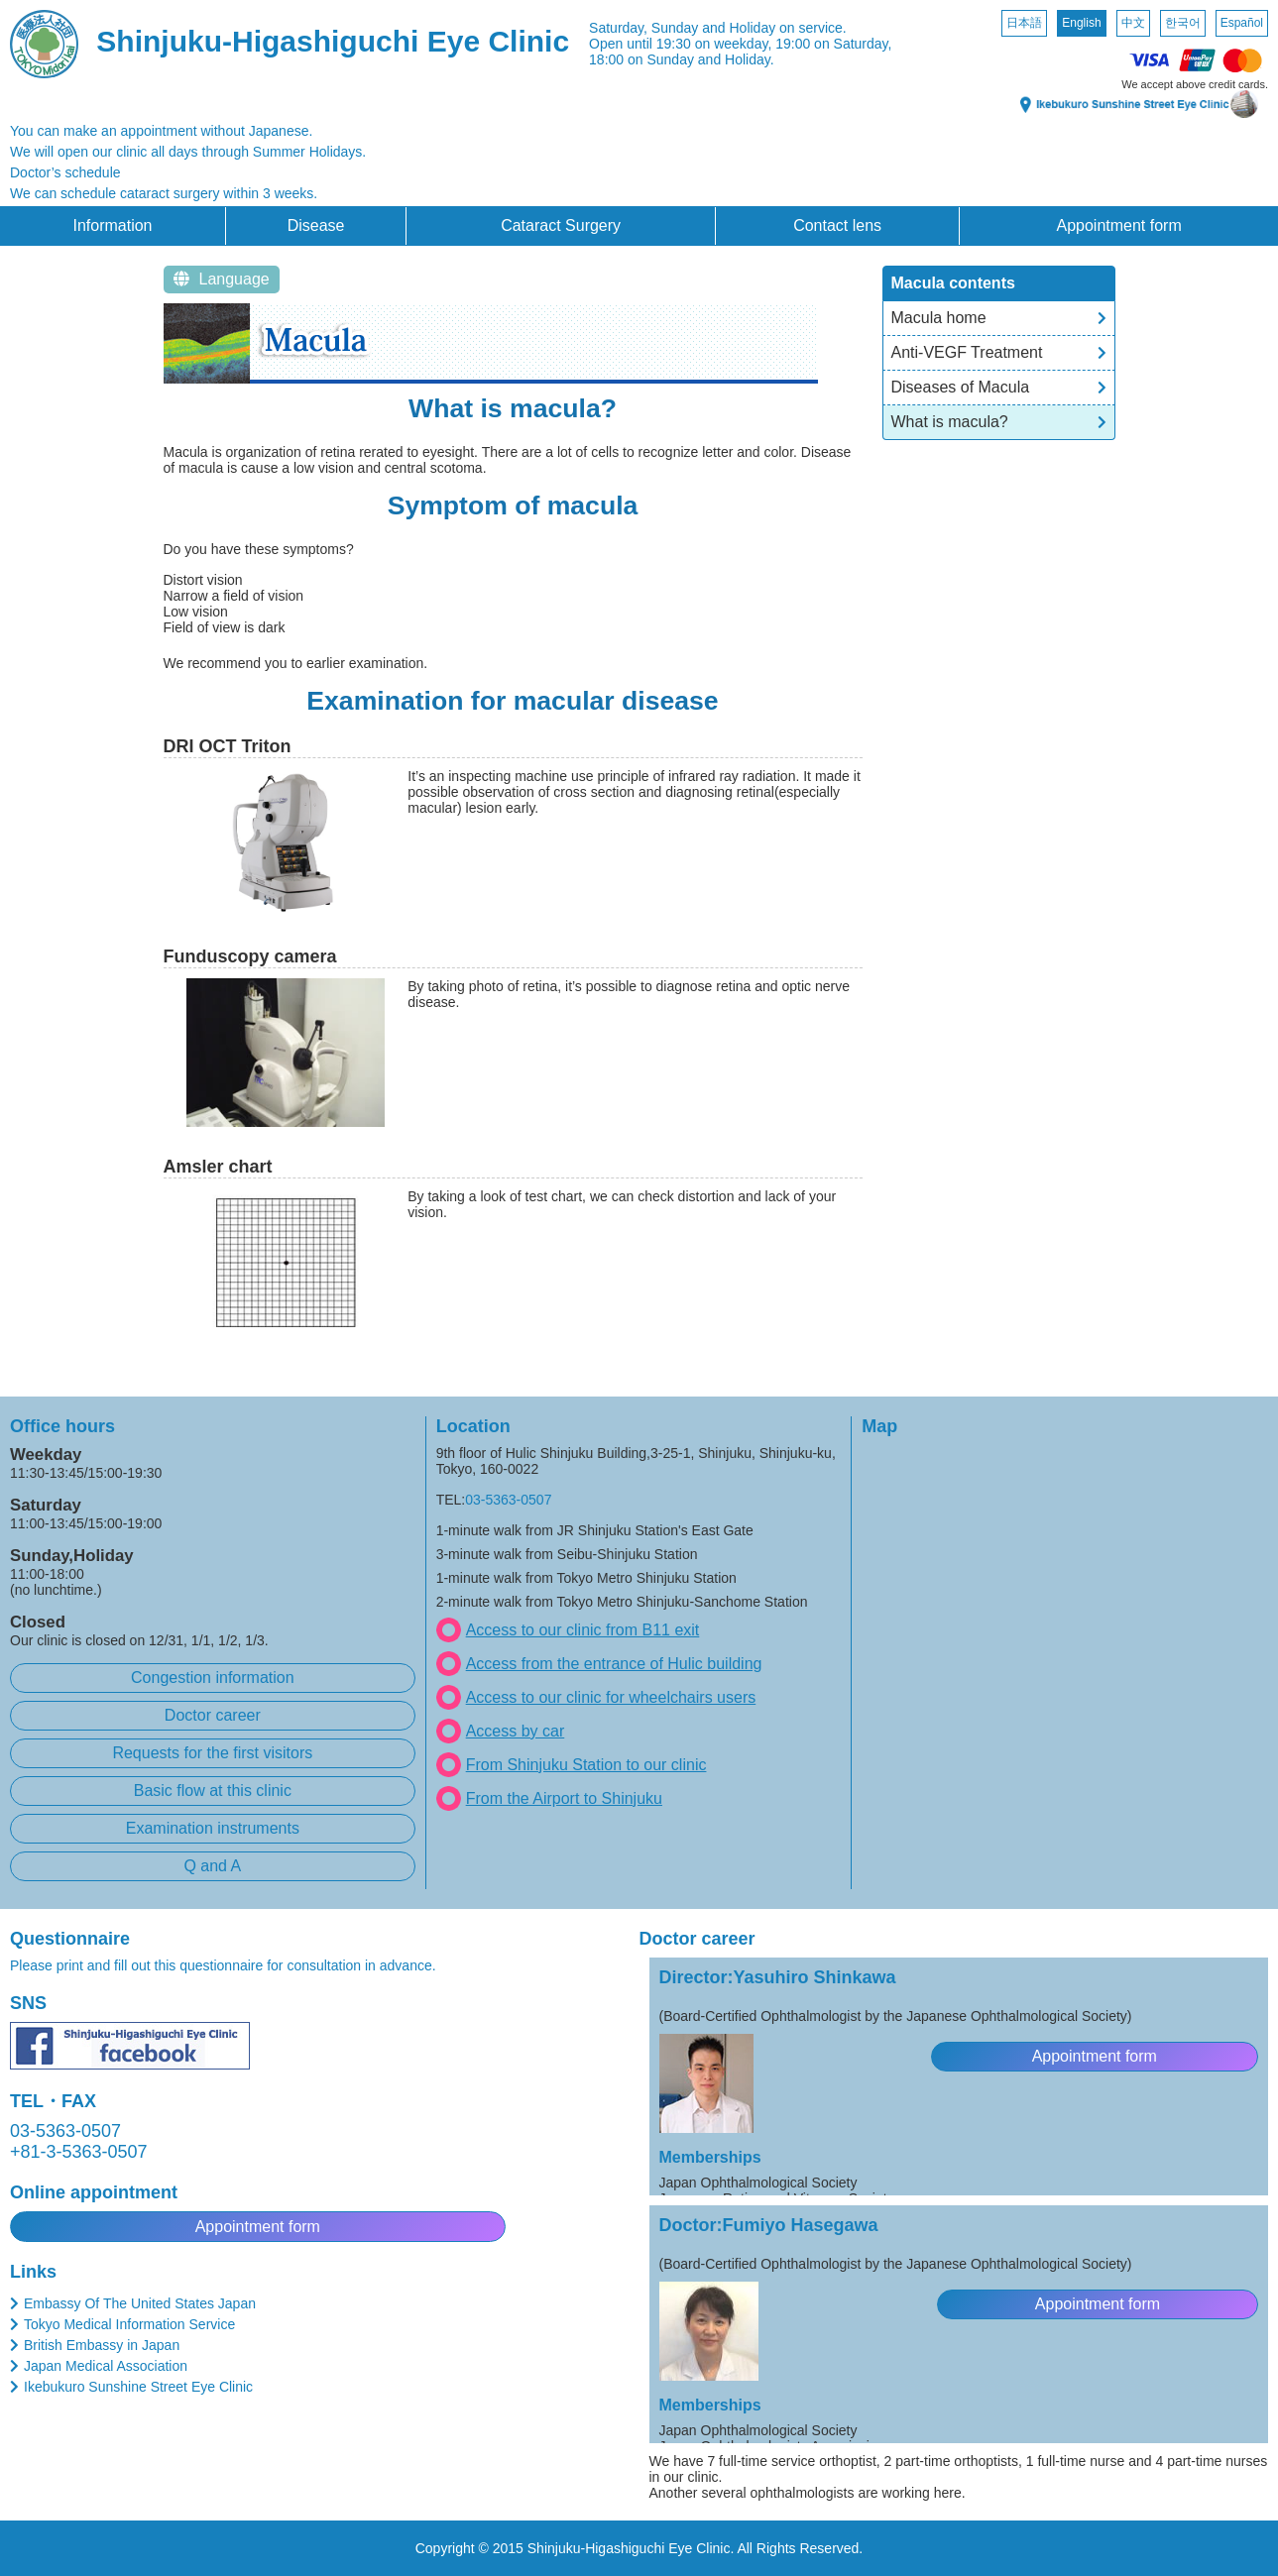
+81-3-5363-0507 (79, 2152)
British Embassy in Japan (101, 2345)
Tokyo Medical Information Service (129, 2324)
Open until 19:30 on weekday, (680, 44)
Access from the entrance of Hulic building (614, 1663)
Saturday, (618, 28)
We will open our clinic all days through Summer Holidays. (188, 152)
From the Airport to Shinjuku (564, 1798)
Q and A (212, 1865)
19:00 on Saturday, (833, 44)
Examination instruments (212, 1828)
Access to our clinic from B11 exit (583, 1630)
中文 (1133, 23)
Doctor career (213, 1715)
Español (1241, 23)
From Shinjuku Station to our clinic (586, 1764)
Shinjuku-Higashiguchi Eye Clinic (332, 41)
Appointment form (1118, 225)
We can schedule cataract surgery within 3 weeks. (163, 193)
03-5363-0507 (508, 1500)
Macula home (939, 317)
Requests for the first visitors (212, 1752)
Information (112, 225)
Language (222, 279)
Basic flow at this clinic (212, 1790)
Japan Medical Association (105, 2366)
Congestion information (212, 1677)
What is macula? (949, 421)
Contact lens (837, 225)
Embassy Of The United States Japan (140, 2303)
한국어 (1183, 23)
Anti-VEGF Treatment (967, 352)
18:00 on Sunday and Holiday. (681, 59)
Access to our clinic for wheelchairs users (611, 1697)
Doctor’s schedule (65, 172)
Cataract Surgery (561, 225)
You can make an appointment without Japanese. (161, 131)
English (1081, 23)
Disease (316, 225)
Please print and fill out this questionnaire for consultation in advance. (223, 1965)
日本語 (1024, 23)
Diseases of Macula (960, 387)
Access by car (515, 1731)
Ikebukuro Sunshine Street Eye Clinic (138, 2387)
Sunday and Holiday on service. (749, 28)
